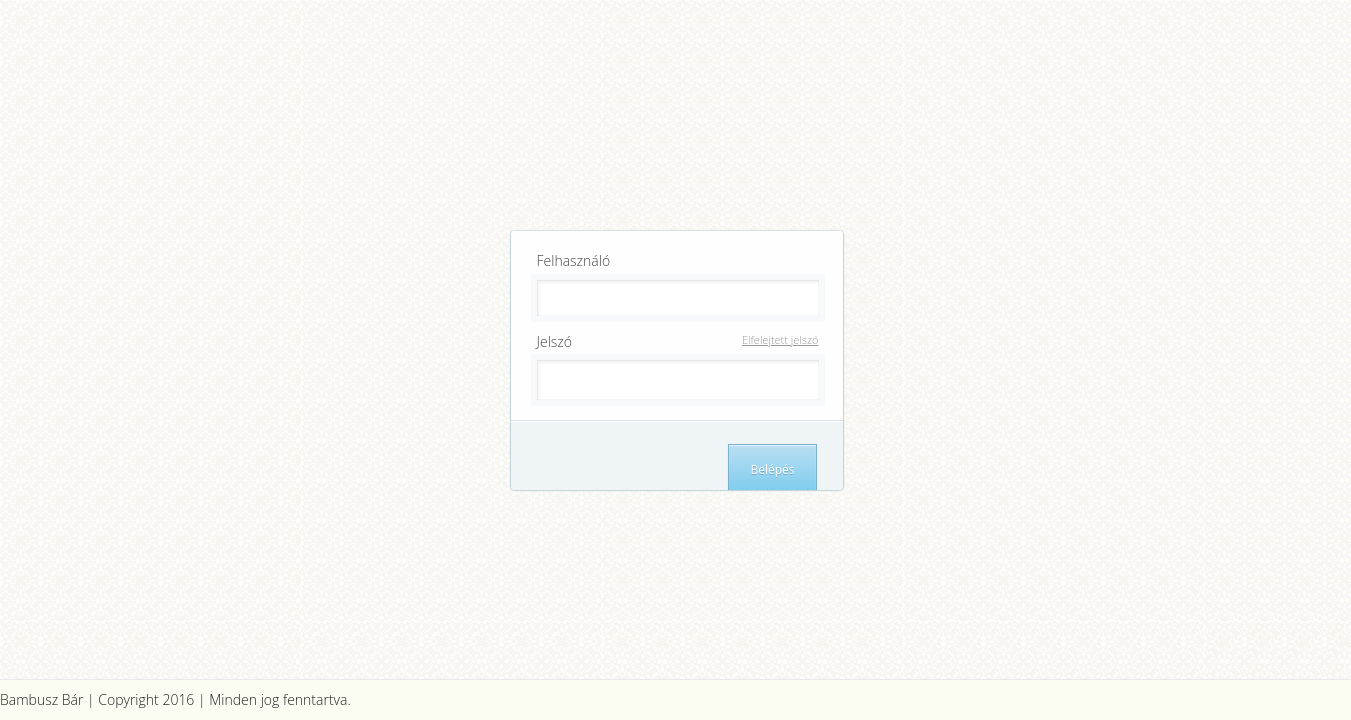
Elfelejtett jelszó (780, 339)
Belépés (772, 469)
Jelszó (681, 341)
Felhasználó (574, 260)
